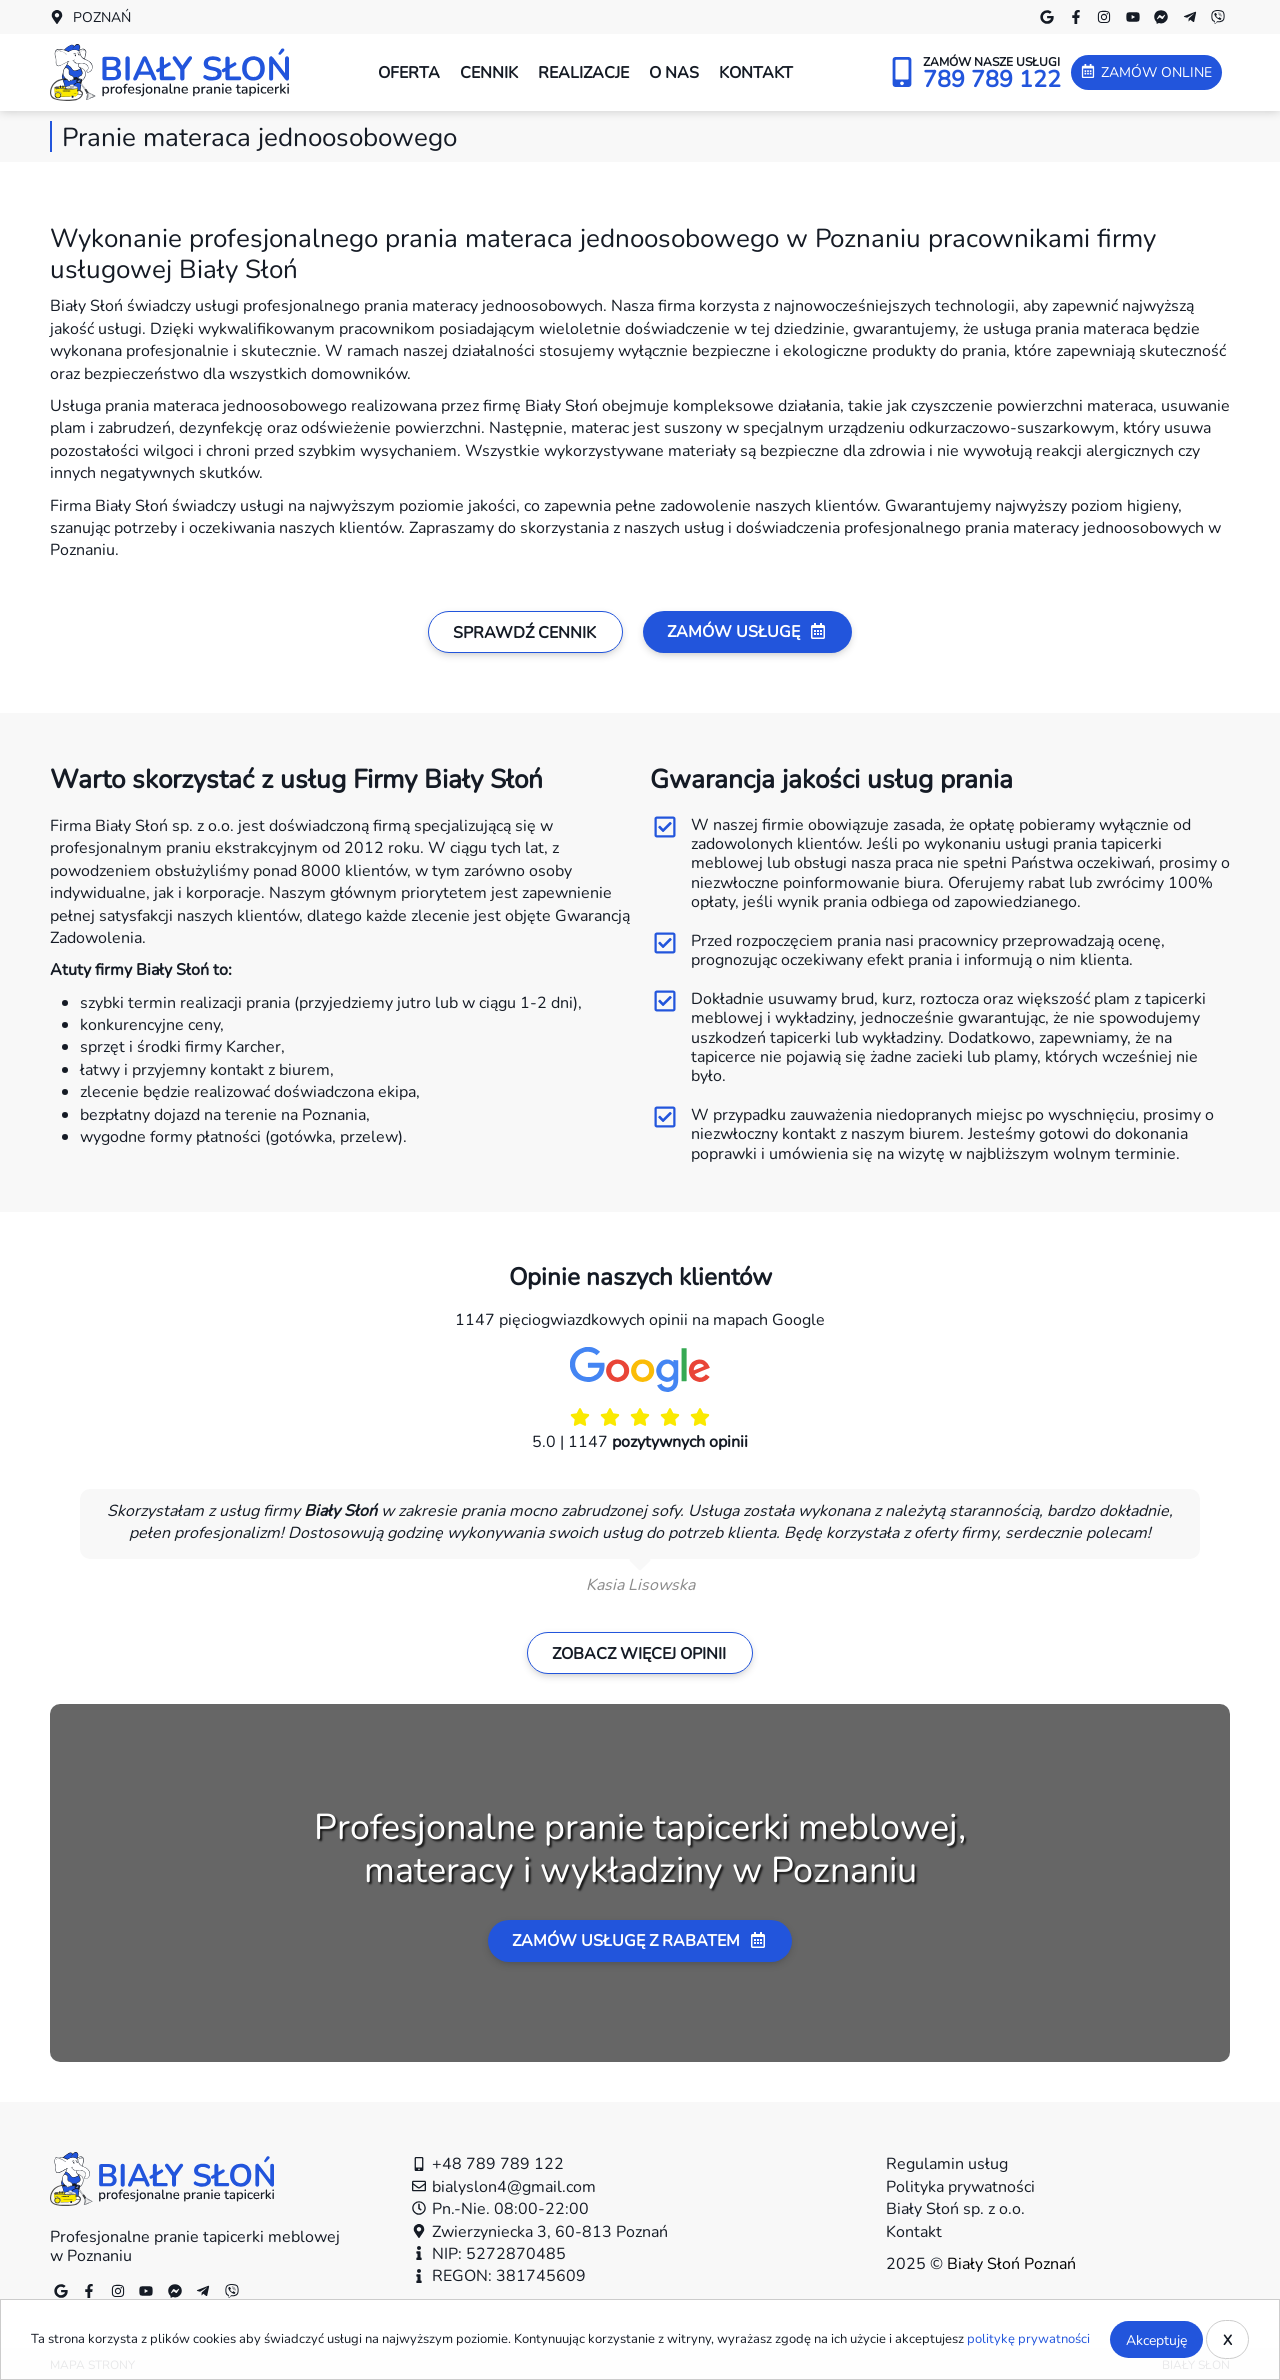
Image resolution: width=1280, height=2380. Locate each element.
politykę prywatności (1028, 2338)
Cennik (489, 71)
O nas (674, 71)
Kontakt (756, 71)
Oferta (409, 71)
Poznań (102, 17)
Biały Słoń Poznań (1011, 2262)
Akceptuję (1156, 2339)
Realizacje (583, 71)
